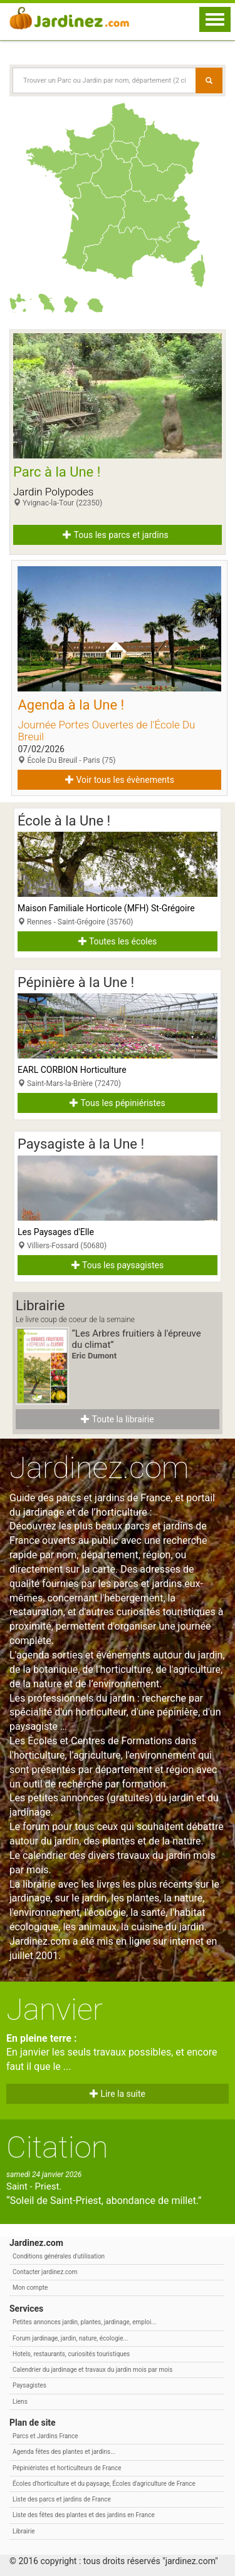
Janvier (54, 2009)
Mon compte (30, 2287)
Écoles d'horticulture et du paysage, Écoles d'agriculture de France (104, 2483)
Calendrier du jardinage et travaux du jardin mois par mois (92, 2369)
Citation (57, 2147)
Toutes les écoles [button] (117, 941)
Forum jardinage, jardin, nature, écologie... (70, 2338)
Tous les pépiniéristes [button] (117, 1103)
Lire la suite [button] (117, 2094)
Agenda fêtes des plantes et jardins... (64, 2451)
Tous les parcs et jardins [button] (115, 535)
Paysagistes (29, 2385)
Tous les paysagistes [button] (117, 1265)
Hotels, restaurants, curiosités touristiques (71, 2354)
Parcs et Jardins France (45, 2436)
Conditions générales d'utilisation (59, 2256)
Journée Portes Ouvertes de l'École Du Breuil (106, 730)
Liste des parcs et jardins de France (62, 2499)
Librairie (24, 2531)
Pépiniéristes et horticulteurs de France (67, 2468)
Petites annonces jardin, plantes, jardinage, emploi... (84, 2322)
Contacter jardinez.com (45, 2271)
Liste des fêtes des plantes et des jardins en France (84, 2514)
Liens (20, 2401)
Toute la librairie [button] (117, 1419)
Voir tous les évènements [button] (119, 780)
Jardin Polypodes (53, 491)
